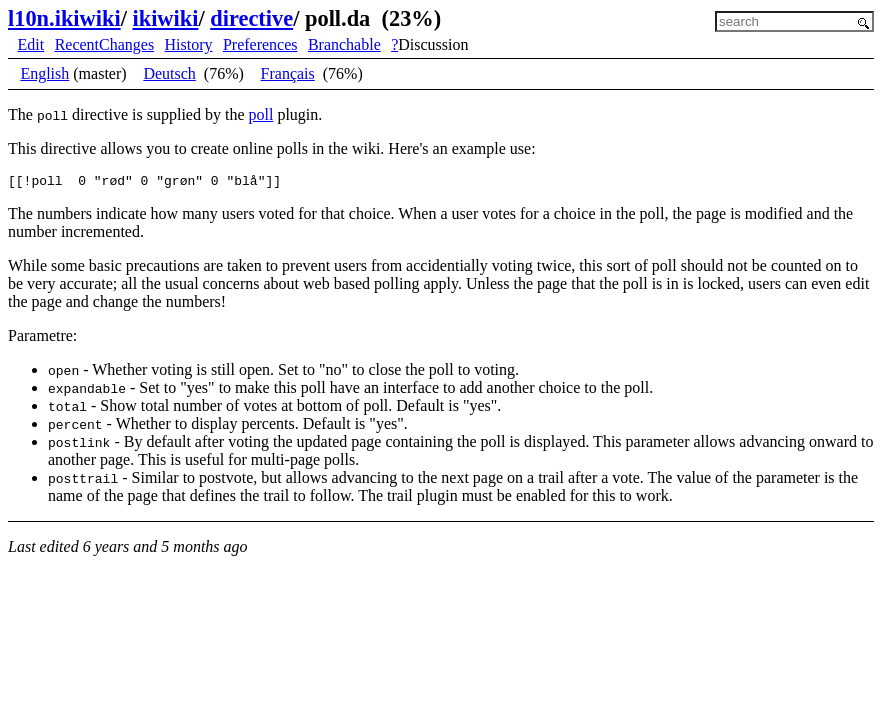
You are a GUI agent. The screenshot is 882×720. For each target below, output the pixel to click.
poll (260, 114)
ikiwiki (165, 18)
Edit (31, 44)
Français (288, 73)
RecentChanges (105, 44)
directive (251, 18)
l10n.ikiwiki (64, 18)
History (189, 44)
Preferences (260, 44)
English (44, 73)
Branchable (344, 44)
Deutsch (169, 73)
